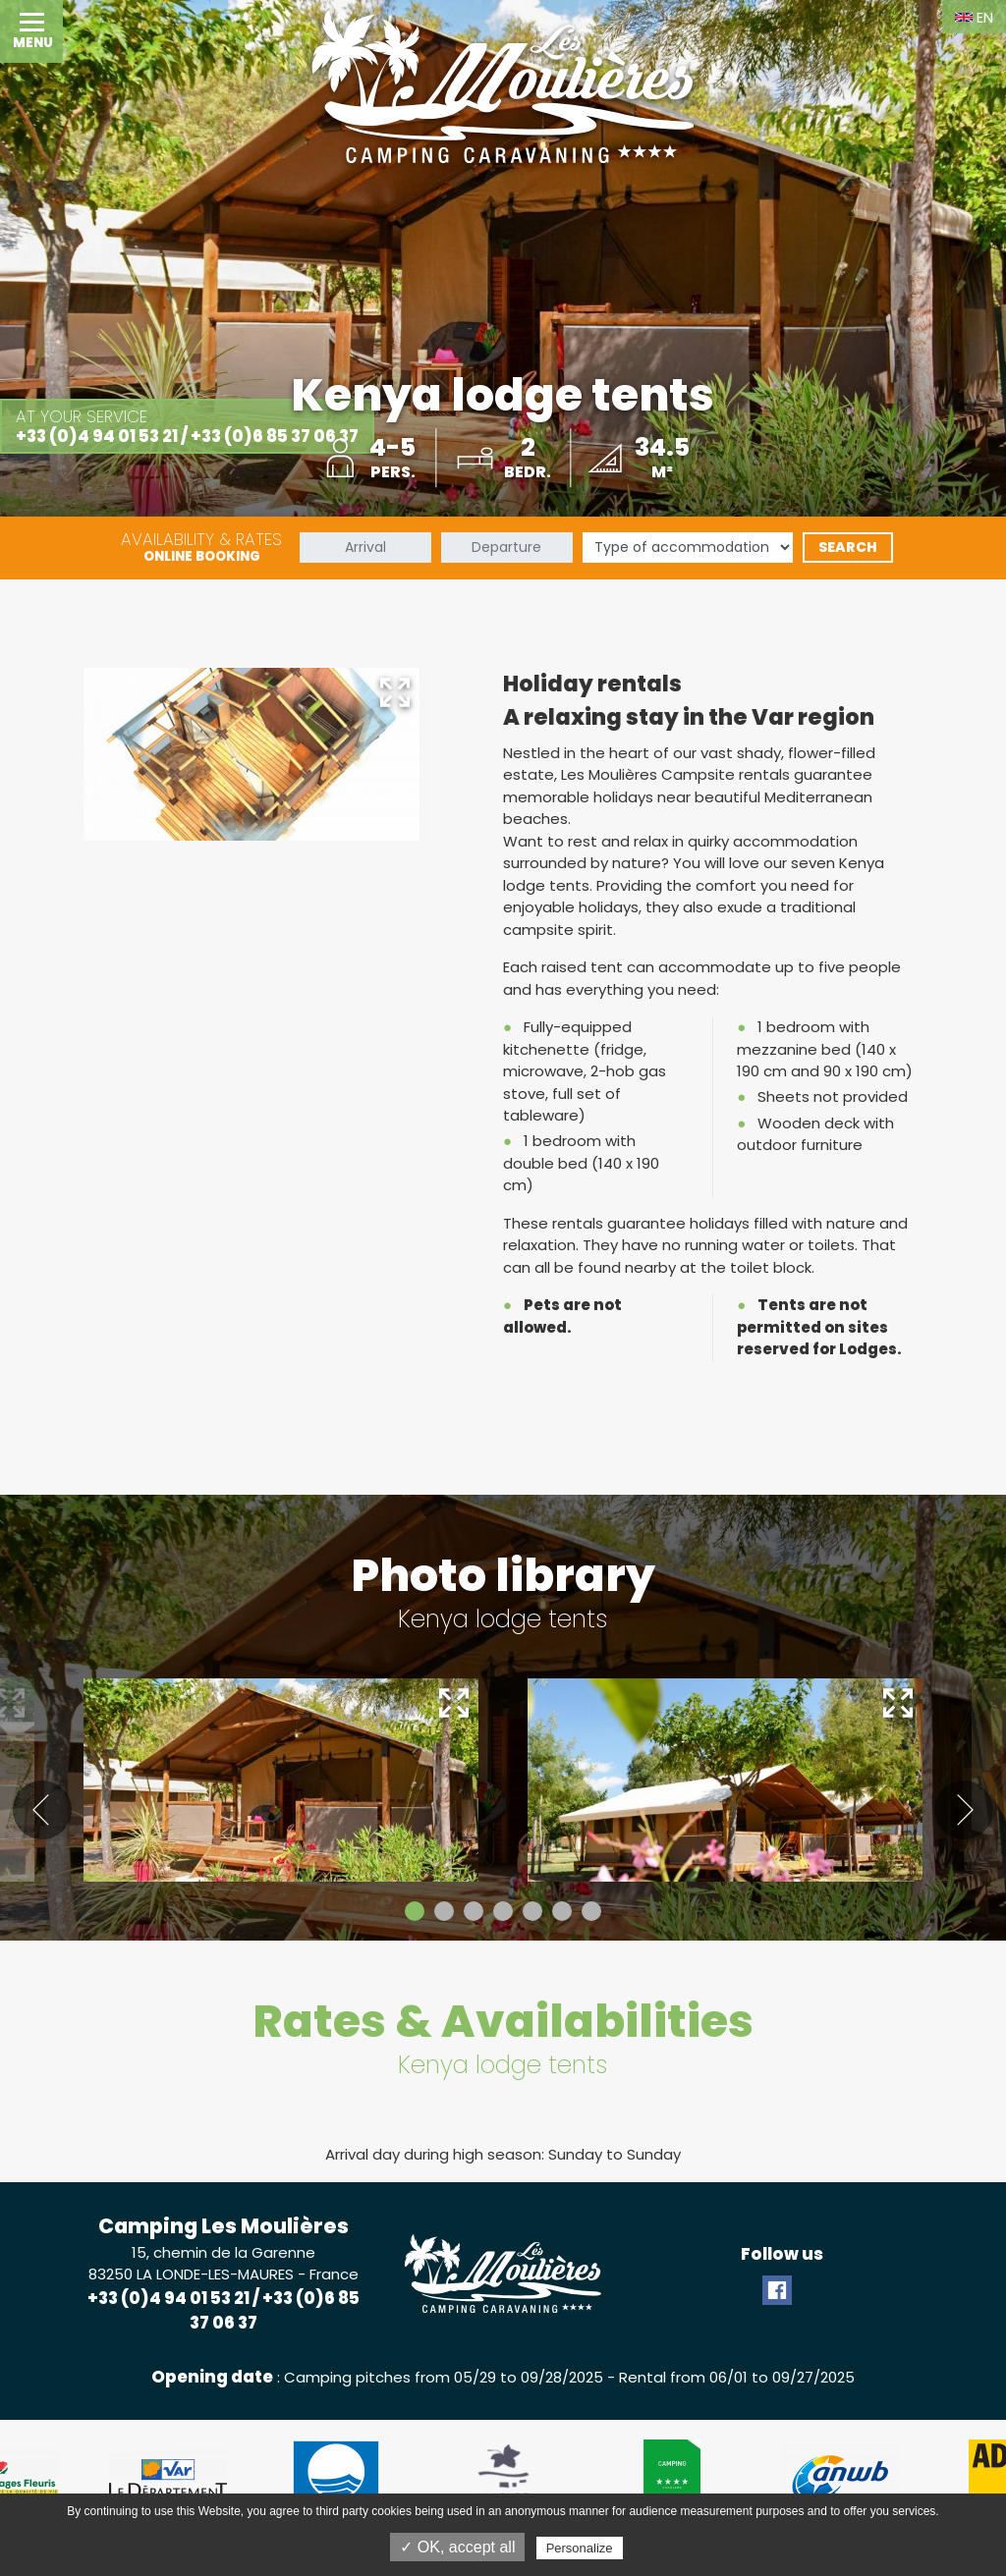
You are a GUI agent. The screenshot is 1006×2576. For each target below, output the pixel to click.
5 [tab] (532, 1911)
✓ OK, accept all (457, 2547)
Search (847, 547)
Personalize (579, 2548)
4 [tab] (503, 1911)
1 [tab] (414, 1911)
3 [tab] (473, 1911)
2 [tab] (444, 1911)
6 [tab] (562, 1911)
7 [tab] (591, 1911)
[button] (31, 31)
